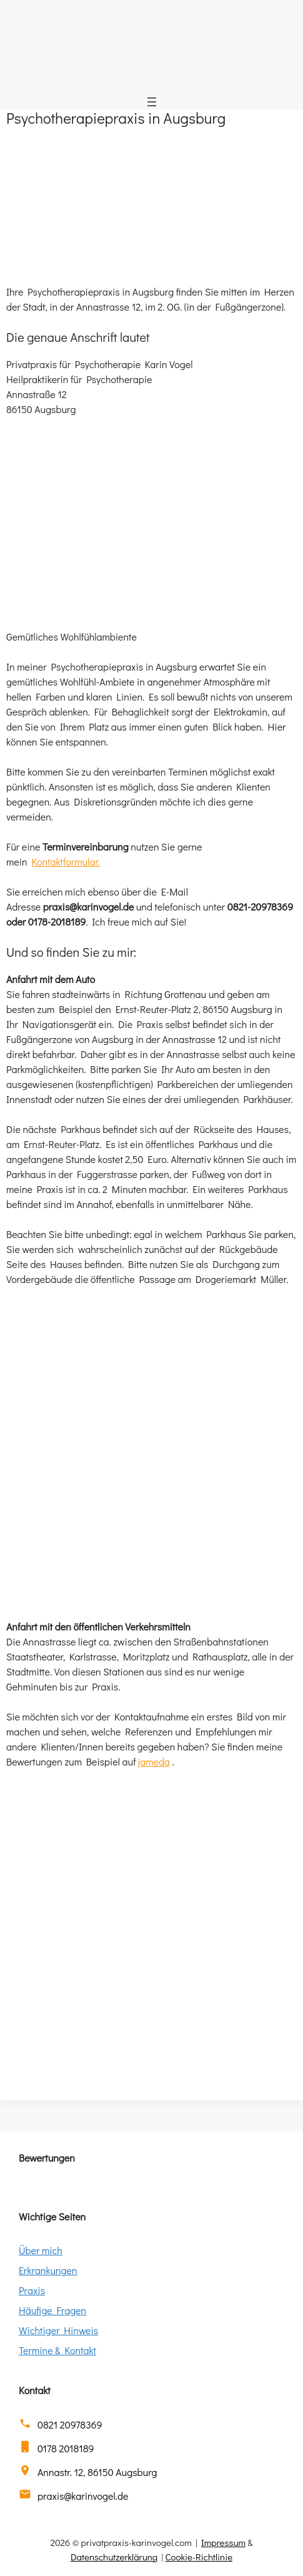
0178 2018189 (65, 2448)
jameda (154, 1761)
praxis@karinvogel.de (82, 2495)
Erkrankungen (48, 2270)
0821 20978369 (69, 2424)
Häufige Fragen (52, 2310)
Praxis (32, 2290)
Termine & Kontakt (57, 2350)
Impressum (223, 2542)
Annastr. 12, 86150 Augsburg (97, 2472)
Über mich (40, 2250)
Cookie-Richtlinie (198, 2556)
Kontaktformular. (65, 861)
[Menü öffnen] (151, 101)
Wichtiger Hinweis (58, 2330)
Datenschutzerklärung (114, 2556)
